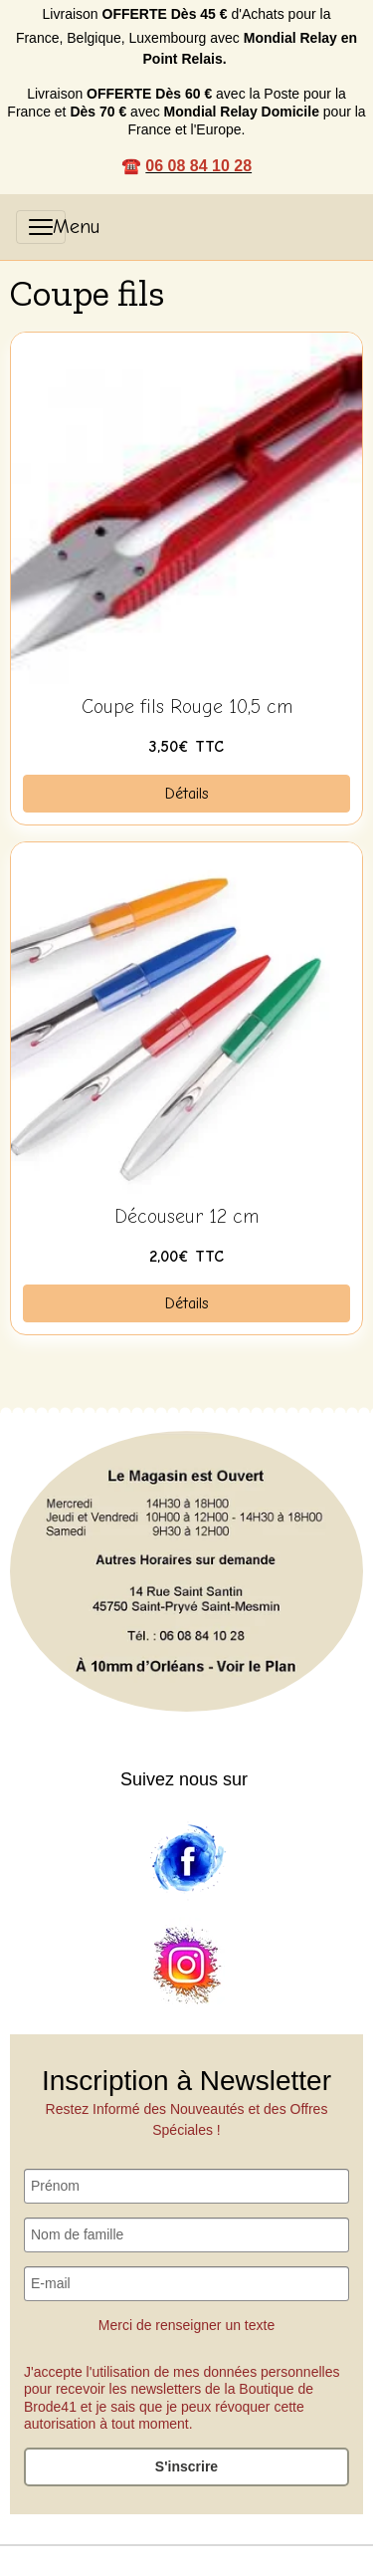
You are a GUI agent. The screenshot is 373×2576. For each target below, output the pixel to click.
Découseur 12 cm (186, 1217)
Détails (187, 794)
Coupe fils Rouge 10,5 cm (187, 707)
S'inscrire (186, 2466)
